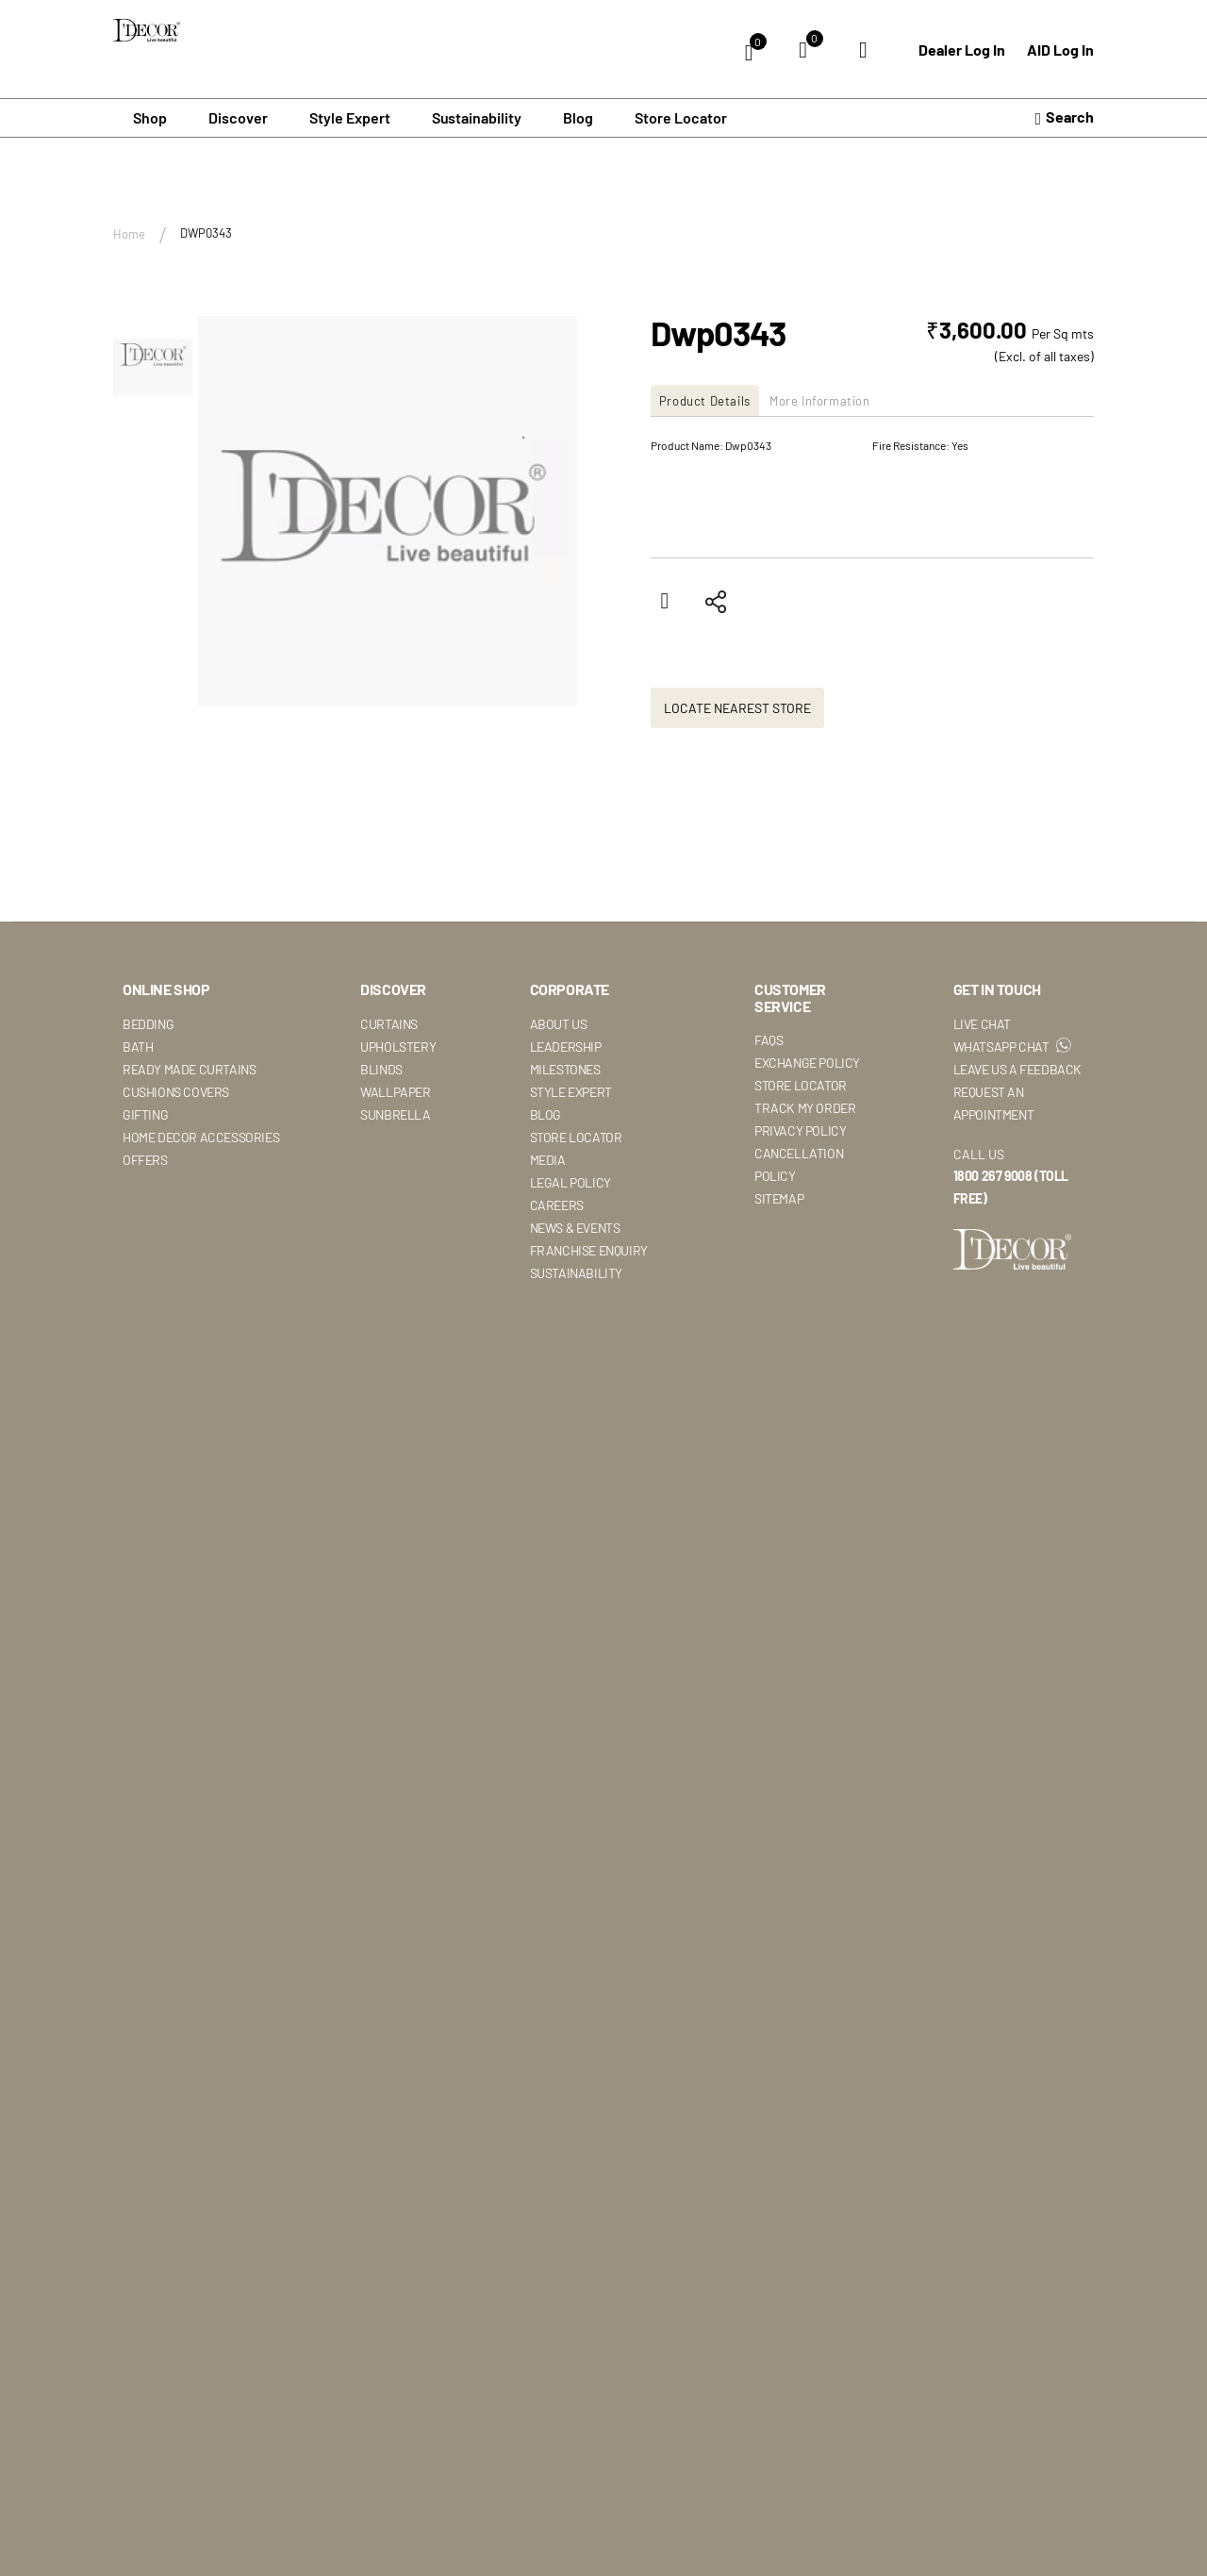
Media (548, 1159)
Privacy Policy (800, 1130)
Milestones (565, 1068)
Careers (557, 1204)
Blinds (381, 1068)
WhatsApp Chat (1012, 1046)
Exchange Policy (807, 1063)
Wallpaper (395, 1091)
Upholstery (398, 1046)
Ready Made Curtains (189, 1068)
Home (129, 233)
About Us (558, 1023)
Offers (145, 1159)
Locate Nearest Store (737, 707)
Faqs (768, 1040)
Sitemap (778, 1198)
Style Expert (571, 1091)
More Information (847, 399)
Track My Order (804, 1108)
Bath (138, 1046)
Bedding (148, 1023)
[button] (152, 355)
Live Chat (982, 1023)
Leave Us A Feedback (1017, 1068)
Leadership (566, 1046)
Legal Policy (570, 1181)
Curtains (389, 1023)
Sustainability (576, 1272)
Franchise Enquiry (589, 1249)
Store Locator (681, 117)
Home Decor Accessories (201, 1136)
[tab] (715, 399)
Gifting (145, 1113)
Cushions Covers (176, 1091)
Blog (578, 117)
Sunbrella (395, 1113)
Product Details (713, 399)
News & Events (575, 1227)
